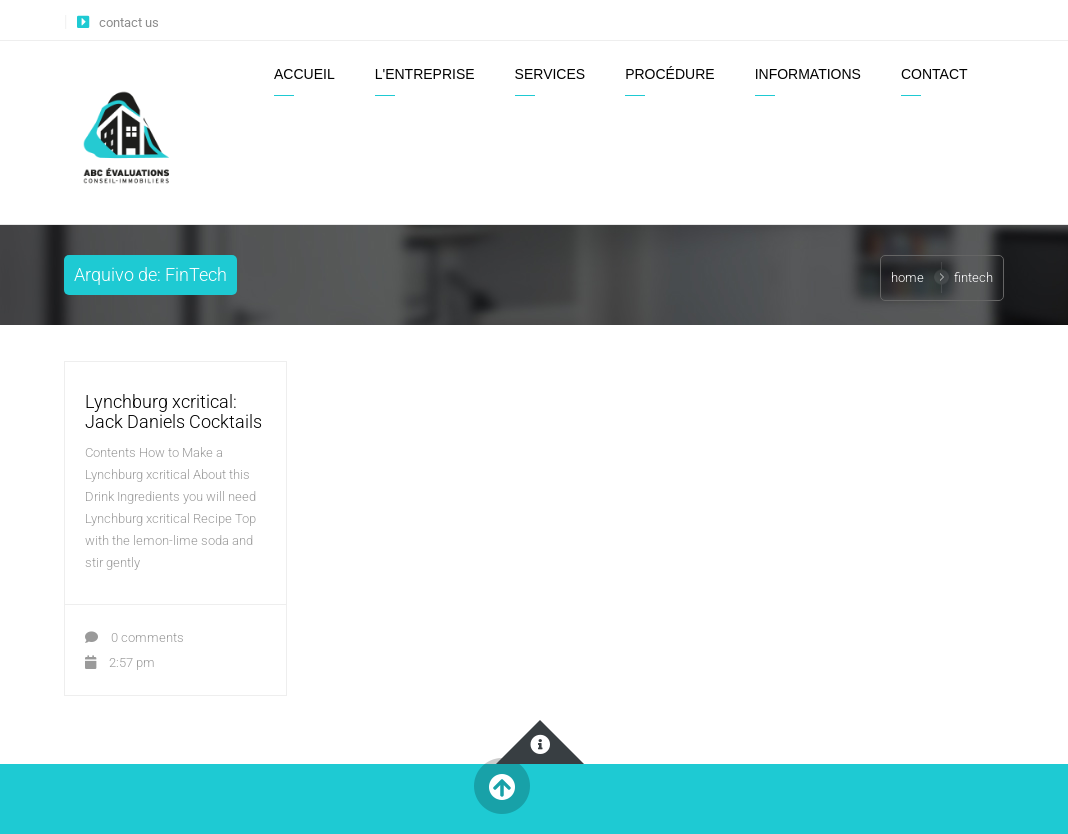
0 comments (134, 637)
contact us (129, 22)
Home (907, 277)
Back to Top (501, 786)
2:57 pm (120, 662)
